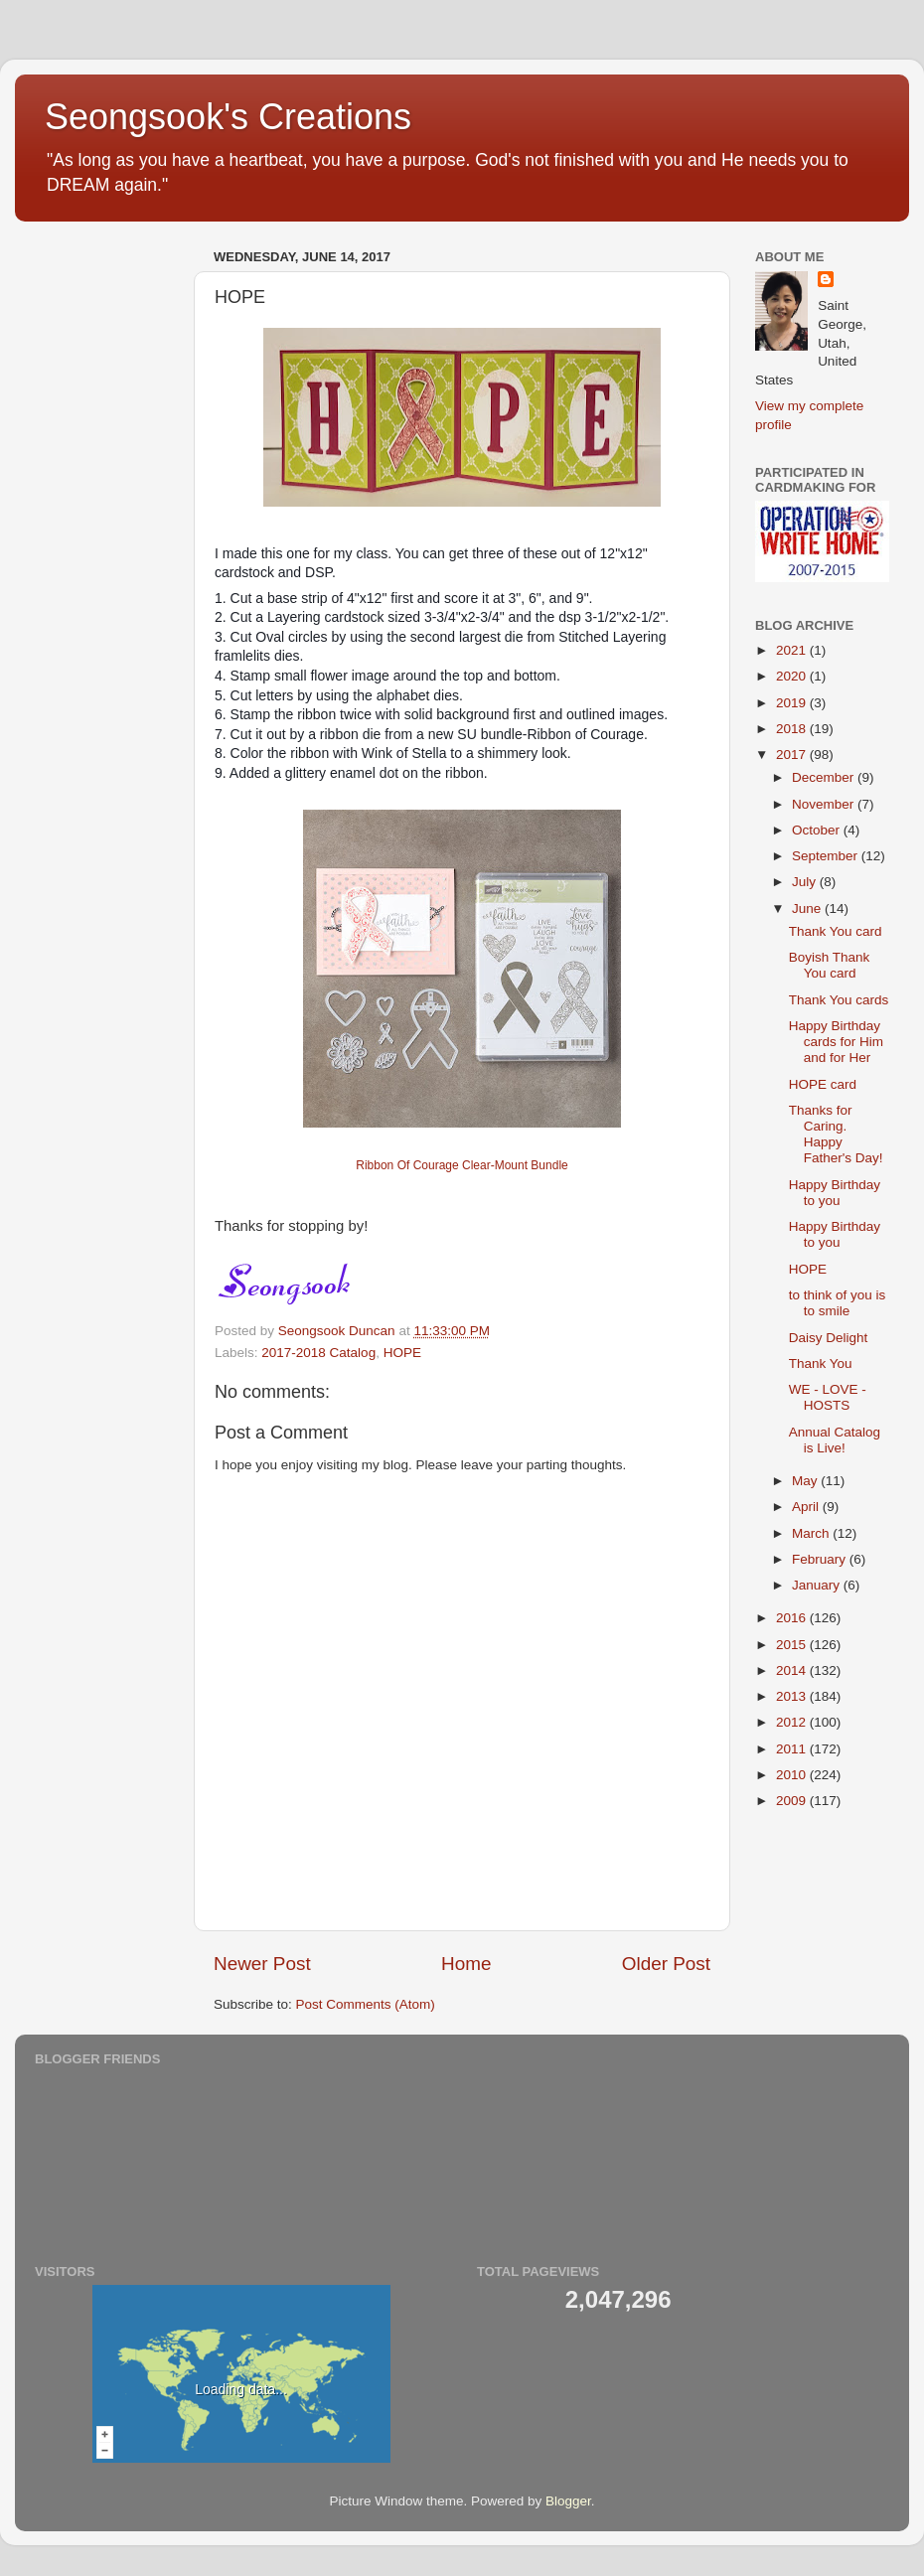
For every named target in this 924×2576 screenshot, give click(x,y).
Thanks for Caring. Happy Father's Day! (836, 1134)
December (824, 777)
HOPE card (822, 1084)
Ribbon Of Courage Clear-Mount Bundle (461, 1165)
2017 (793, 754)
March (812, 1533)
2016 (793, 1617)
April (807, 1506)
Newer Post (262, 1963)
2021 (793, 650)
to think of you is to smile (837, 1303)
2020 (793, 676)
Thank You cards (839, 999)
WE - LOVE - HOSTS (827, 1397)
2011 (793, 1749)
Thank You (820, 1363)
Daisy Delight (828, 1337)
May (806, 1480)
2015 (793, 1644)
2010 (793, 1774)
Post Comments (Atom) (365, 2004)
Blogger (568, 2501)
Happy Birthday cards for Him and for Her (836, 1041)
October (818, 830)
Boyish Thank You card (829, 965)
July (806, 881)
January (818, 1585)
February (820, 1559)
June (808, 908)
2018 (793, 728)
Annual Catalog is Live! (834, 1440)
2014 (793, 1670)
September (826, 855)
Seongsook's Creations (228, 116)
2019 (793, 702)
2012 (793, 1722)
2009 (793, 1800)
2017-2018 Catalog (318, 1352)
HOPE (402, 1352)
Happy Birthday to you (834, 1192)
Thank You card (835, 931)
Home (466, 1963)
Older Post (666, 1963)
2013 (793, 1696)
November (824, 804)
